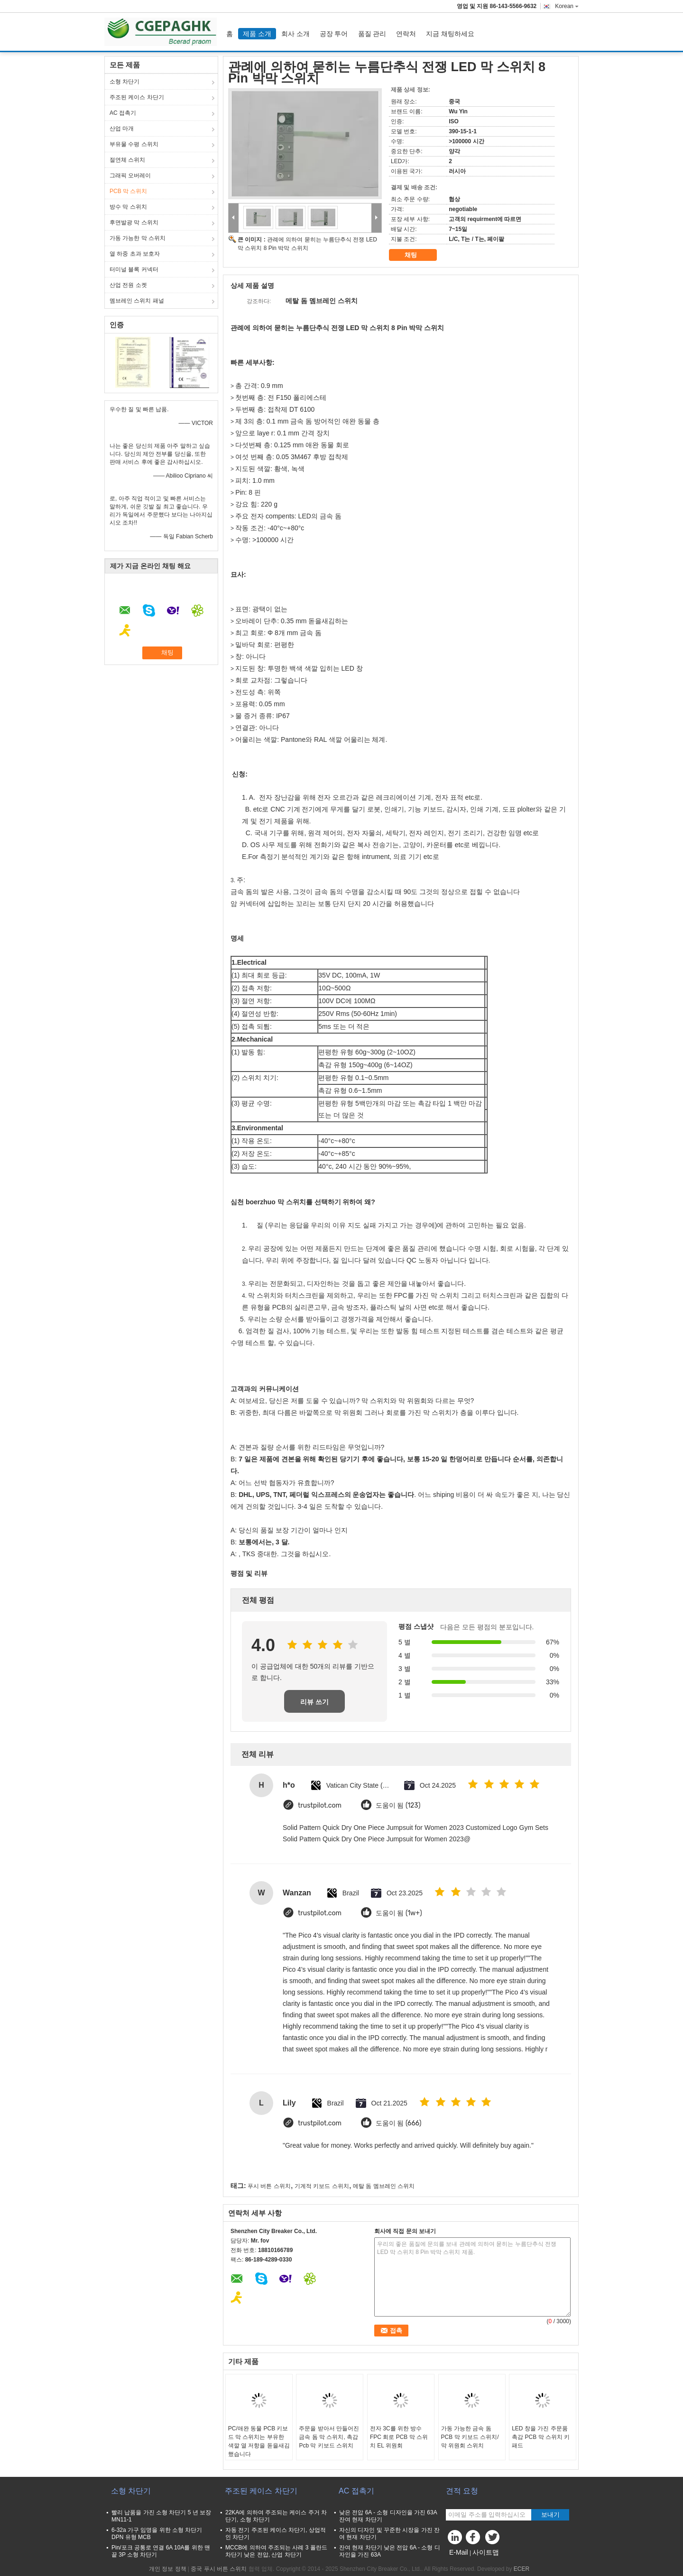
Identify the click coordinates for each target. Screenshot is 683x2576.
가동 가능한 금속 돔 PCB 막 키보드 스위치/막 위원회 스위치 (470, 2437)
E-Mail (458, 2552)
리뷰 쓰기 (314, 1702)
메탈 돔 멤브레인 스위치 (384, 2186)
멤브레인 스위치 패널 (137, 300)
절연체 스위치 (127, 160)
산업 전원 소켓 (128, 285)
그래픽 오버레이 (130, 175)
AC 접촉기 (123, 113)
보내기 (550, 2514)
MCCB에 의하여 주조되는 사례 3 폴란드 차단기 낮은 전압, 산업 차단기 (276, 2551)
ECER (521, 2569)
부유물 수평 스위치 (134, 144)
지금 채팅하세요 (450, 33)
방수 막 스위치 (128, 206)
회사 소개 (295, 33)
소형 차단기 (124, 81)
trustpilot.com (320, 1805)
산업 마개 (122, 128)
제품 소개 (257, 33)
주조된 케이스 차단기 (137, 97)
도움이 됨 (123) (398, 1805)
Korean (567, 6)
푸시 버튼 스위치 (269, 2186)
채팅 (417, 255)
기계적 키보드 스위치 (322, 2186)
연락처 (406, 33)
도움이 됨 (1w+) (399, 1913)
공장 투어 (334, 33)
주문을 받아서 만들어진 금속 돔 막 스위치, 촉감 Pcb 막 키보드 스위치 (329, 2437)
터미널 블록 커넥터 (134, 269)
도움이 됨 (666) (399, 2123)
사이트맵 (485, 2552)
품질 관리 (372, 33)
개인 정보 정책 (167, 2569)
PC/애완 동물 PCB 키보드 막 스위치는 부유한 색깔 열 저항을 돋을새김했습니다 (259, 2441)
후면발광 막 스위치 (134, 222)
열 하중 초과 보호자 (135, 253)
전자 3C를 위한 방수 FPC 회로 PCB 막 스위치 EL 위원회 (399, 2437)
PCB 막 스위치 (128, 191)
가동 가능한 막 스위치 (138, 238)
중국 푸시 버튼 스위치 (219, 2569)
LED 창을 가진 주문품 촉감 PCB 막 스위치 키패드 (541, 2437)
